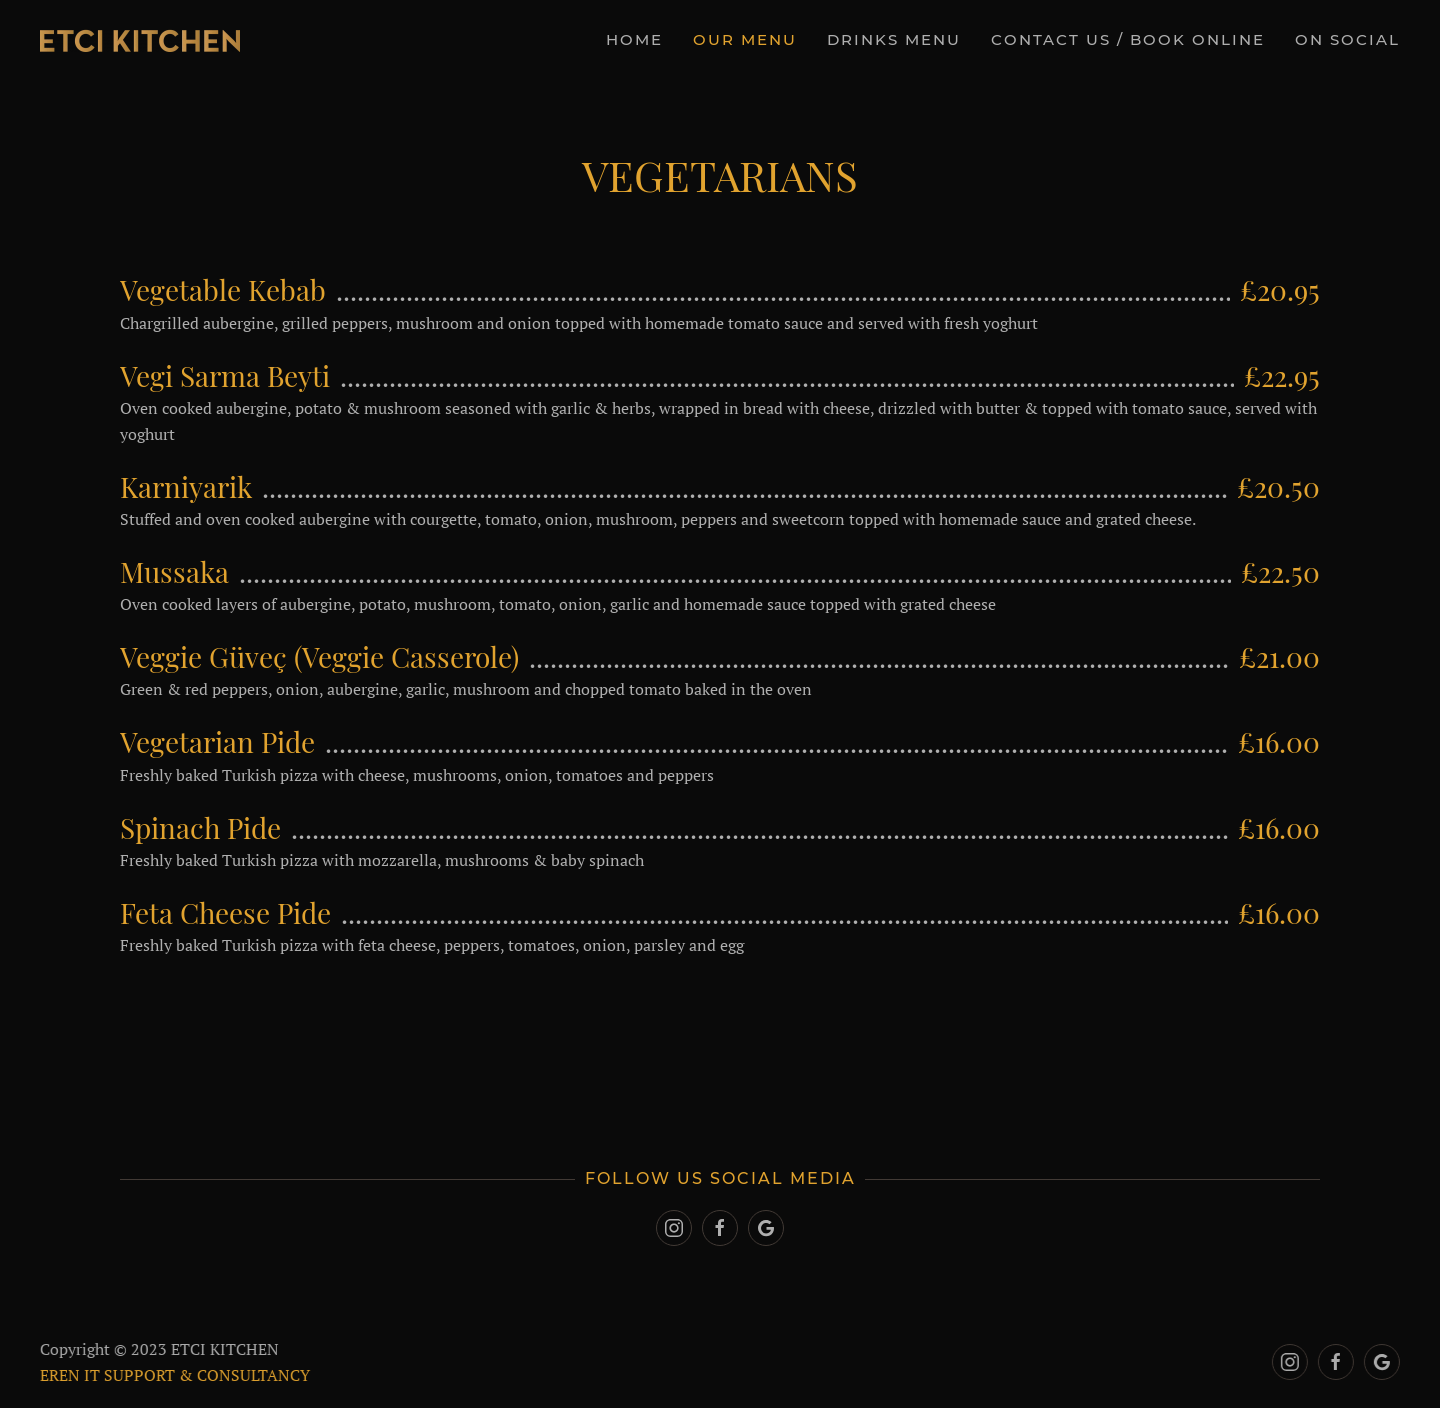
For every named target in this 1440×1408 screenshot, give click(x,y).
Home (634, 39)
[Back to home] (140, 40)
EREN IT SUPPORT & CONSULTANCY (173, 1375)
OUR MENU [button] (745, 39)
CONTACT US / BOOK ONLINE (1128, 39)
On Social (1347, 39)
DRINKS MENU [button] (894, 39)
